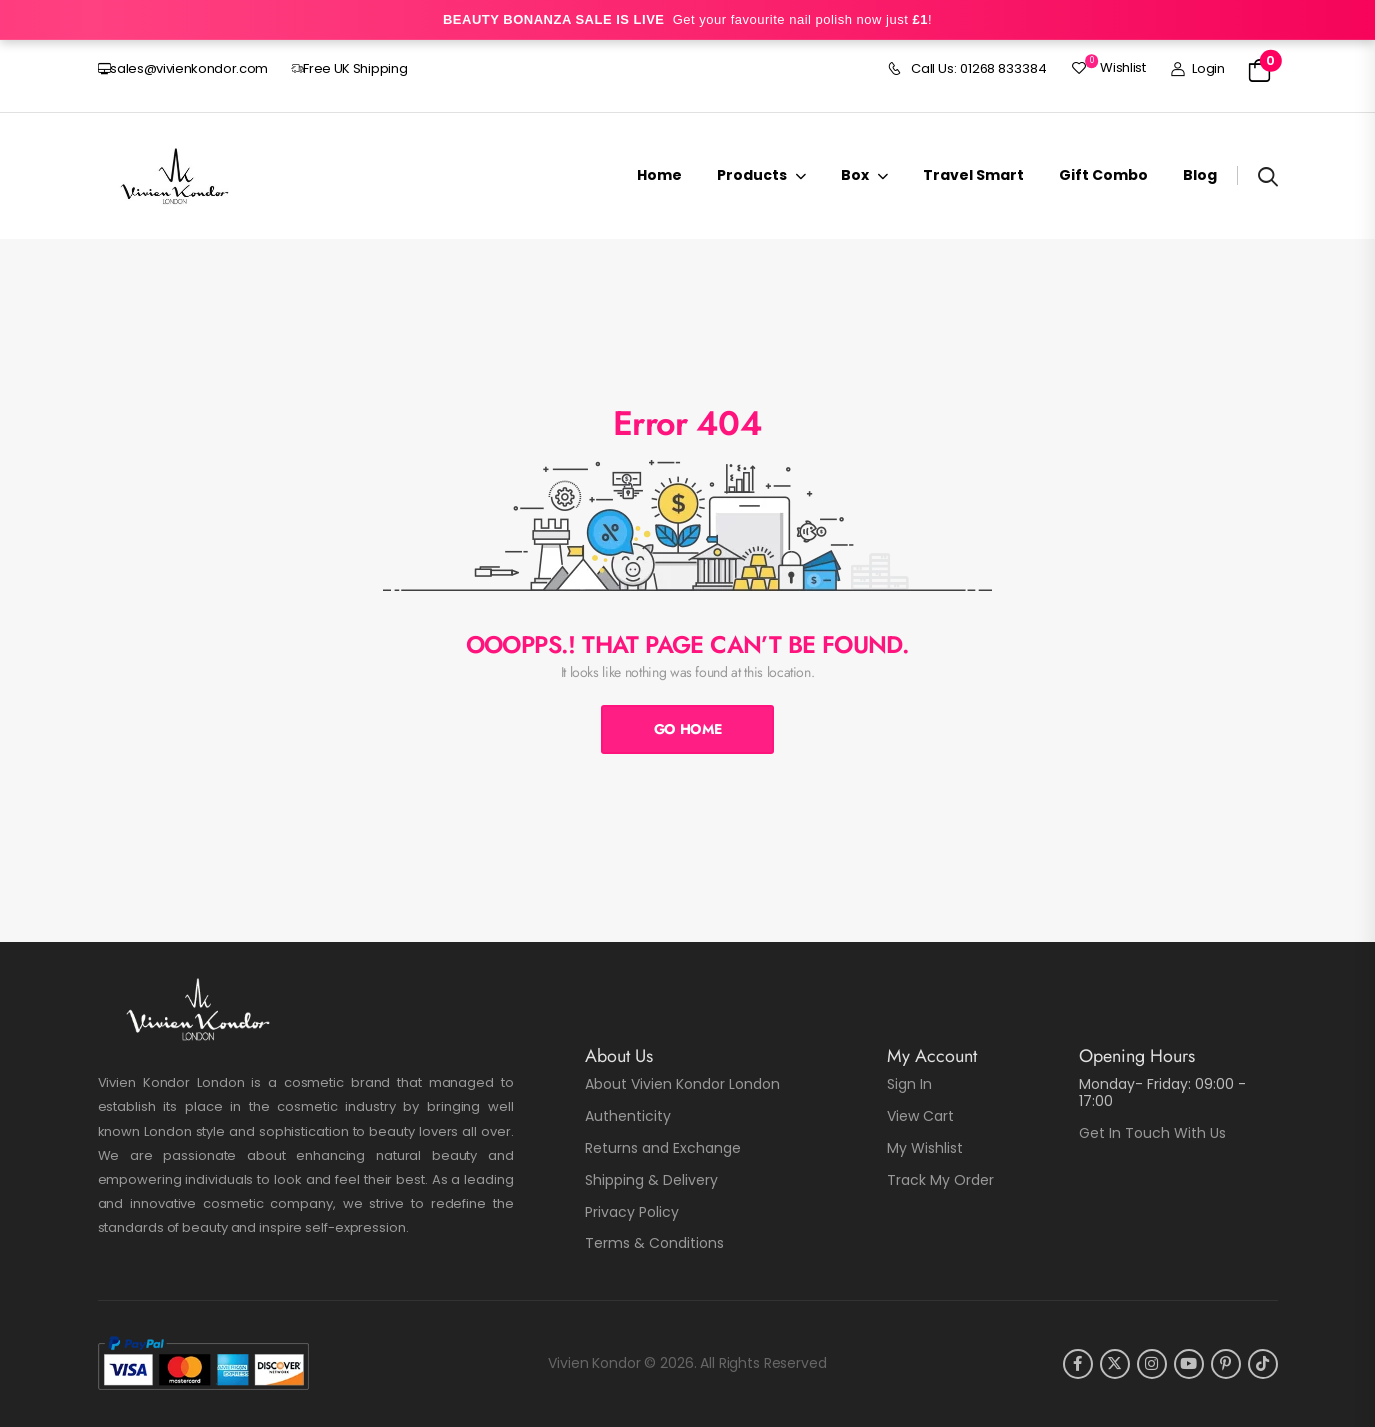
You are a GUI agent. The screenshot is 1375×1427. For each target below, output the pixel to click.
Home (659, 175)
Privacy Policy (632, 1212)
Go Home (688, 729)
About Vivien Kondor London (682, 1084)
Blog (1200, 175)
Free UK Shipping (349, 68)
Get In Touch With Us (1152, 1133)
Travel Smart (973, 175)
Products (752, 175)
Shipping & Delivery (651, 1180)
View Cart (920, 1116)
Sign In (909, 1084)
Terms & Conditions (654, 1243)
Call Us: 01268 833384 (967, 69)
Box (855, 175)
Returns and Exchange (663, 1148)
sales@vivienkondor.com (183, 68)
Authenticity (628, 1116)
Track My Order (940, 1180)
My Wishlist (925, 1148)
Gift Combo (1103, 175)
